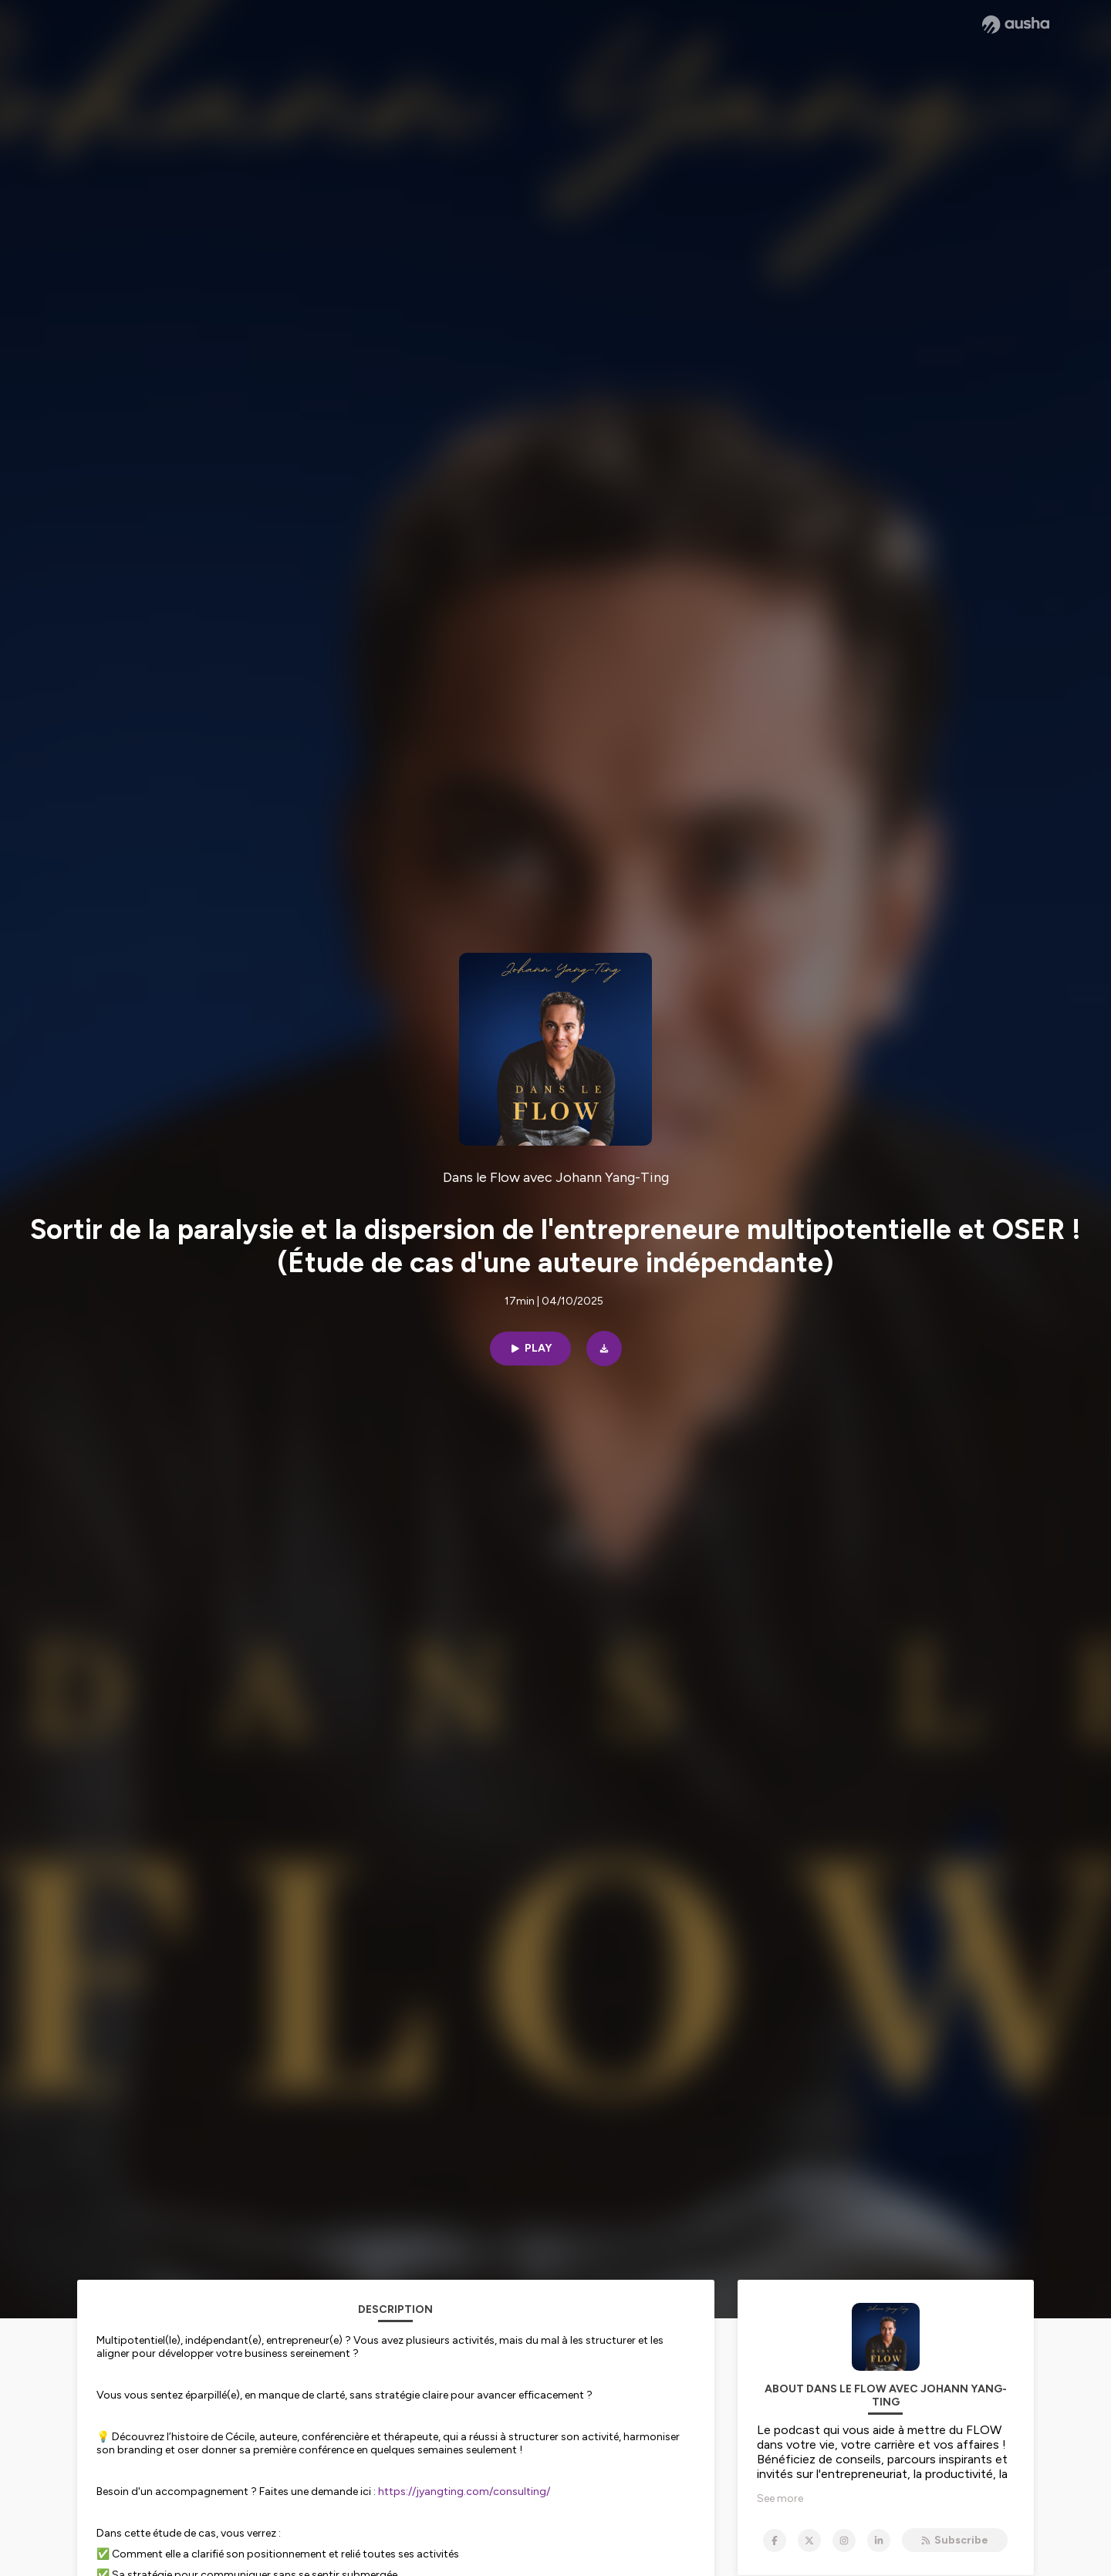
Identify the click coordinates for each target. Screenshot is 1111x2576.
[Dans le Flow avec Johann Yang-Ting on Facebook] (774, 2540)
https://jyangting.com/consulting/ (464, 2491)
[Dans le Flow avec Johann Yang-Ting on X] (809, 2540)
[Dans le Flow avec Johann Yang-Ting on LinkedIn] (878, 2540)
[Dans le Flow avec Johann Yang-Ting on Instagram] (844, 2540)
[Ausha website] (1015, 24)
